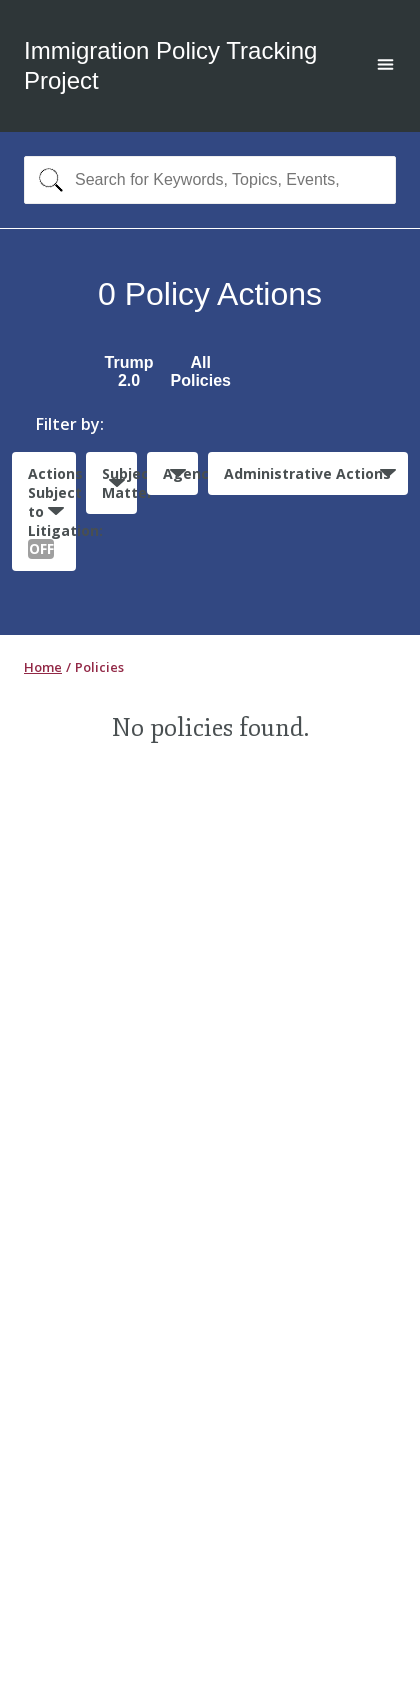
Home (43, 667)
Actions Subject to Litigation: (52, 511)
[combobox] (210, 180)
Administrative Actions (307, 473)
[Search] (46, 180)
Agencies (180, 473)
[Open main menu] (385, 66)
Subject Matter (119, 483)
